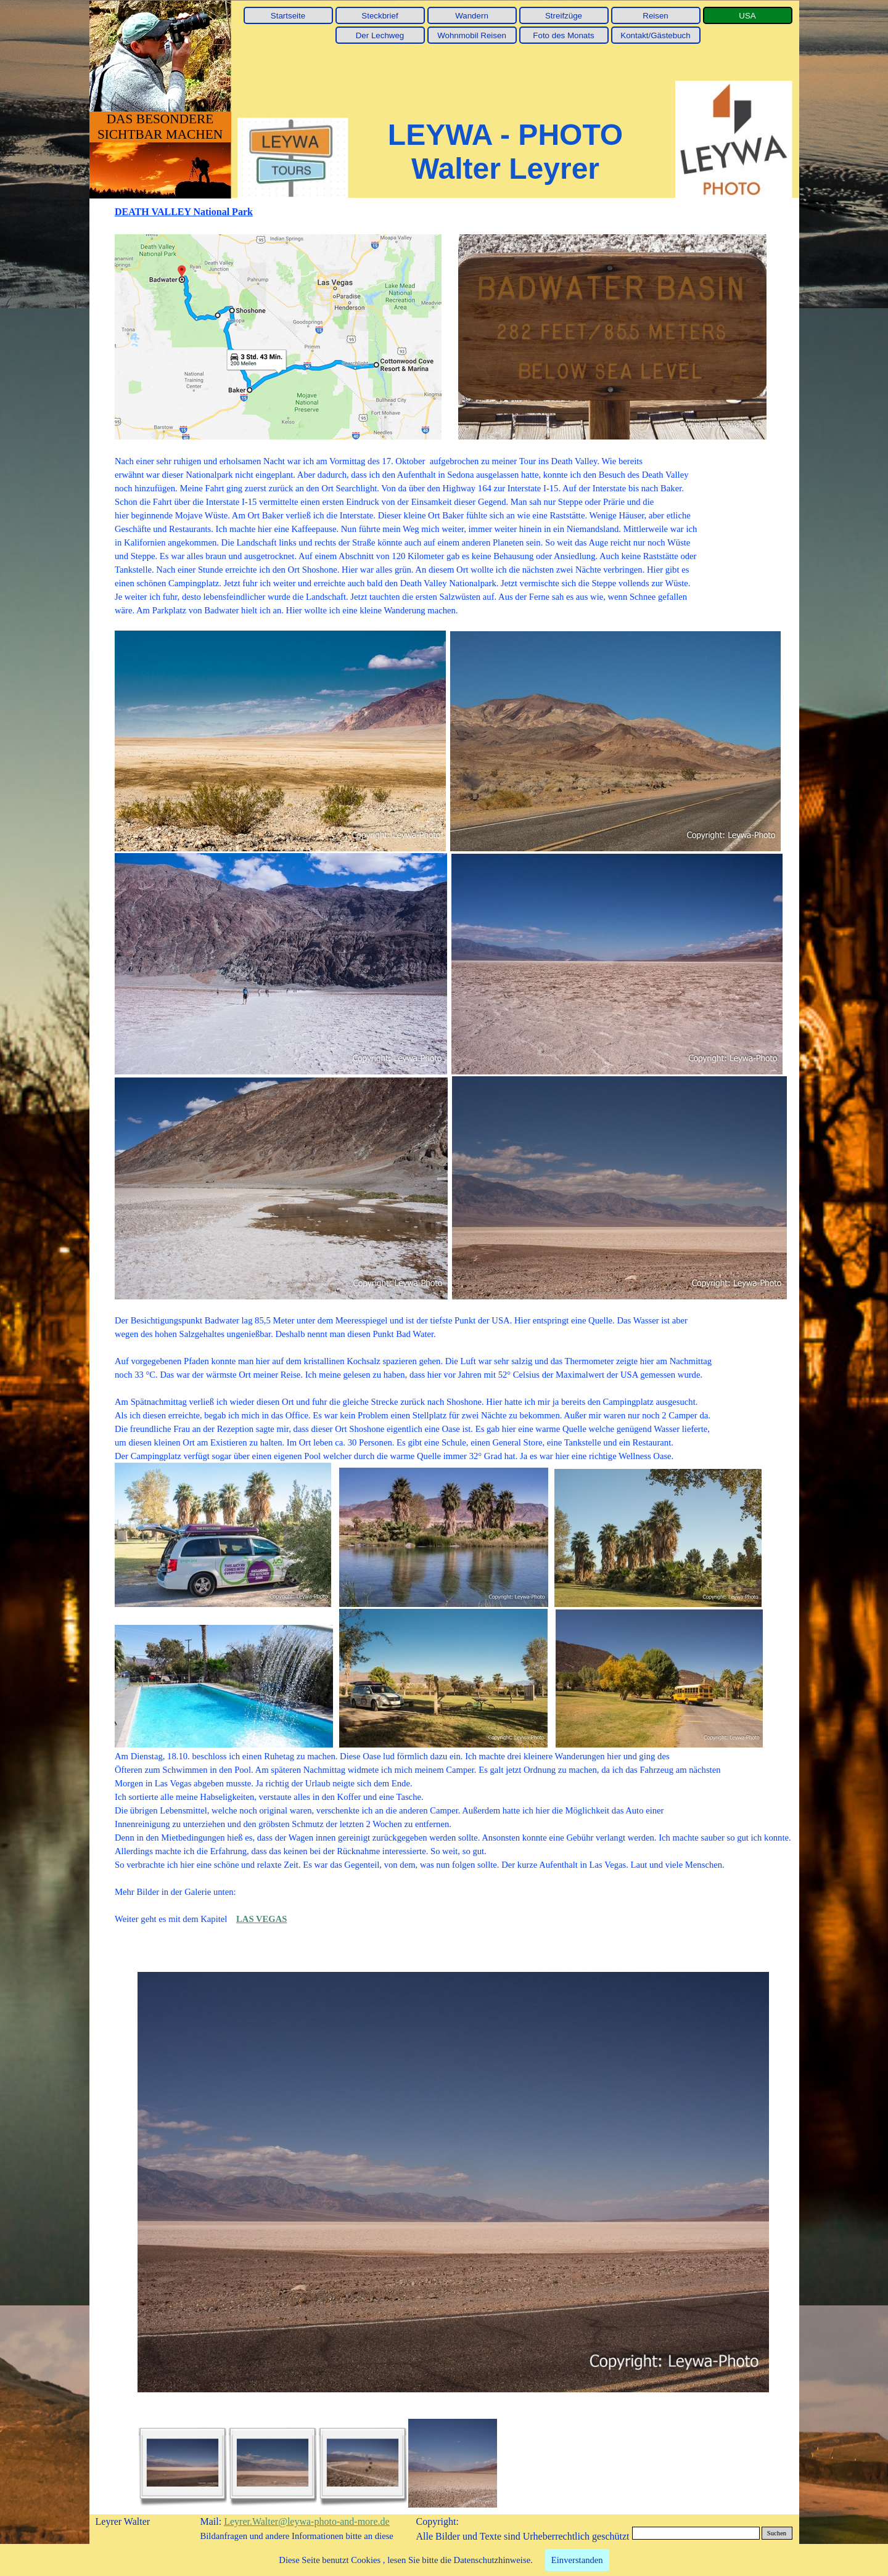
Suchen (776, 2533)
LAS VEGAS (261, 1919)
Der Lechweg (380, 35)
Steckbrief (379, 15)
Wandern (471, 15)
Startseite (288, 15)
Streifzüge (563, 15)
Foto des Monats (563, 35)
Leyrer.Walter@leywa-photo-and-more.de (306, 2521)
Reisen (655, 15)
